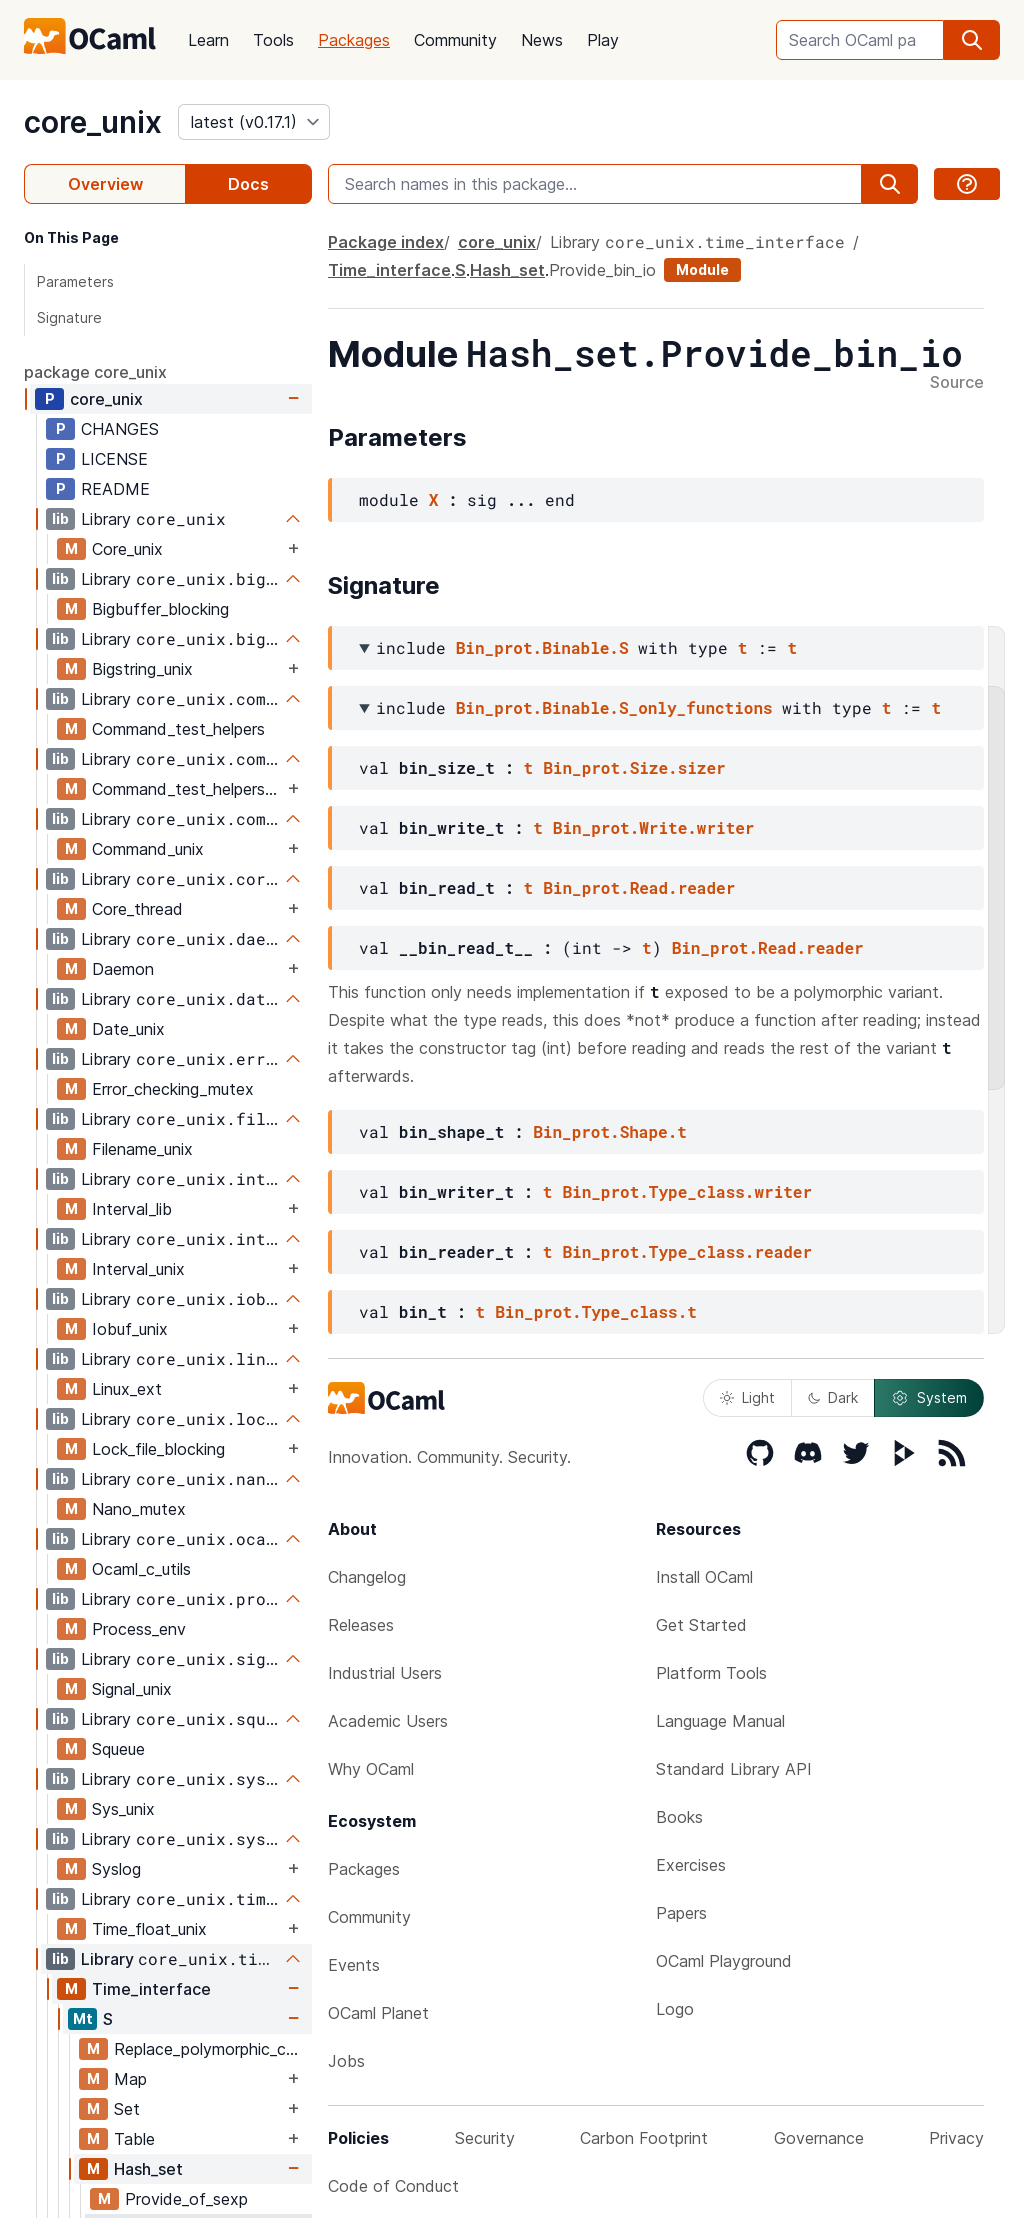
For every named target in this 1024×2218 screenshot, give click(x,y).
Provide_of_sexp (186, 2199)
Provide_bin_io (602, 270)
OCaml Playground (724, 1961)
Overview (105, 184)
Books (679, 1817)
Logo (675, 2009)
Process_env (139, 1629)
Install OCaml (704, 1577)
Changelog (367, 1577)
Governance (819, 2138)
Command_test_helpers (178, 729)
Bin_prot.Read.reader (639, 887)
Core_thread (137, 909)
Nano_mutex (139, 1509)
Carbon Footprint (644, 2138)
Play (603, 40)
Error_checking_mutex (173, 1089)
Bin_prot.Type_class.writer (687, 1191)
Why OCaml (371, 1769)
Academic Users (388, 1721)
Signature (69, 317)
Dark (833, 1397)
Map (130, 2079)
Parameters (75, 281)
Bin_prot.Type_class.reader (687, 1251)
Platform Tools (711, 1673)
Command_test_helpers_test (187, 789)
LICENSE (114, 459)
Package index (386, 242)
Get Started (701, 1625)
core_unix (93, 122)
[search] (972, 40)
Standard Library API (734, 1769)
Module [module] (702, 269)
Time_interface (151, 1989)
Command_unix (148, 849)
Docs (248, 184)
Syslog (116, 1869)
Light (747, 1397)
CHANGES (120, 429)
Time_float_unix (149, 1929)
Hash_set (148, 2169)
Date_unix (128, 1029)
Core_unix (127, 549)
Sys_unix (123, 1809)
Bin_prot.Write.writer (654, 827)
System (929, 1398)
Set (127, 2109)
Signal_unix (132, 1689)
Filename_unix (142, 1149)
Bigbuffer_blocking (160, 609)
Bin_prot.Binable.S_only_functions (614, 707)
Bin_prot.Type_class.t (596, 1311)
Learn (208, 40)
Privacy (956, 2138)
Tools (273, 40)
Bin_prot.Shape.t (610, 1131)
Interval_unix (138, 1269)
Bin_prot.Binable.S (542, 647)
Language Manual (720, 1721)
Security (485, 2138)
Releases (361, 1625)
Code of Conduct (393, 2186)
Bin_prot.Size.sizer (634, 767)
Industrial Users (385, 1673)
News (542, 40)
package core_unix (95, 372)
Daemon (123, 969)
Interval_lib (132, 1209)
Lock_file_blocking (158, 1449)
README (115, 489)
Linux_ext (127, 1389)
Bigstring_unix (142, 669)
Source (957, 383)
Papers (681, 1913)
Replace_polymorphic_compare (212, 2049)
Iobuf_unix (130, 1329)
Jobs (346, 2061)
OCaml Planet (378, 2013)
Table (134, 2139)
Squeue (118, 1749)
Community (455, 40)
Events (354, 1965)
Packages (354, 40)
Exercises (691, 1865)
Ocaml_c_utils (141, 1569)
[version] (254, 122)
